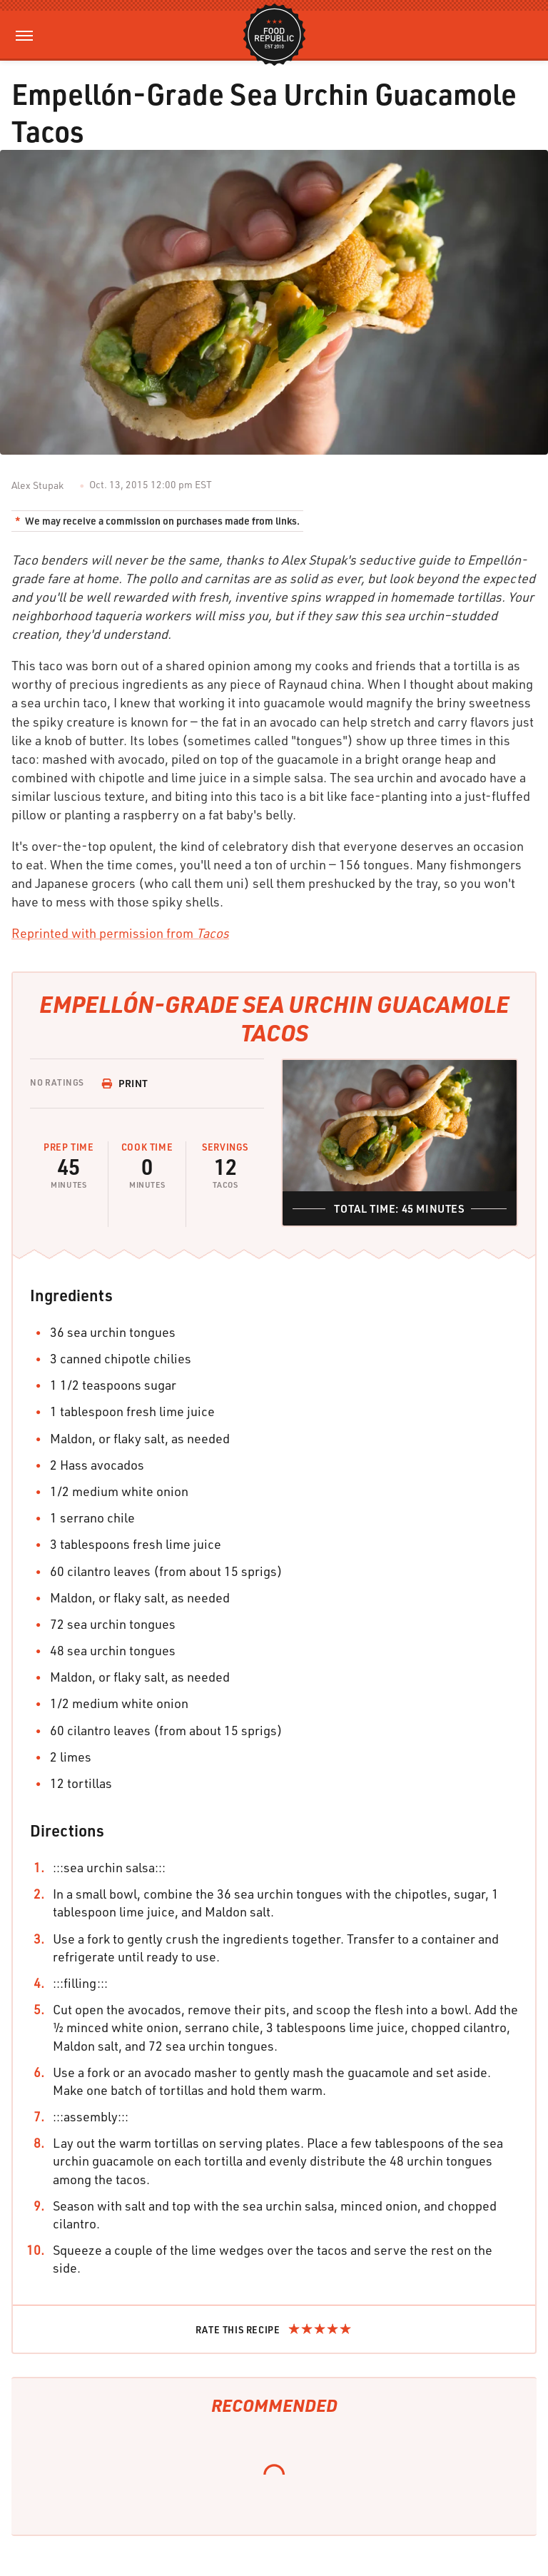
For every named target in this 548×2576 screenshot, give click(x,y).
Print (124, 1083)
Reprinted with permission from (120, 933)
